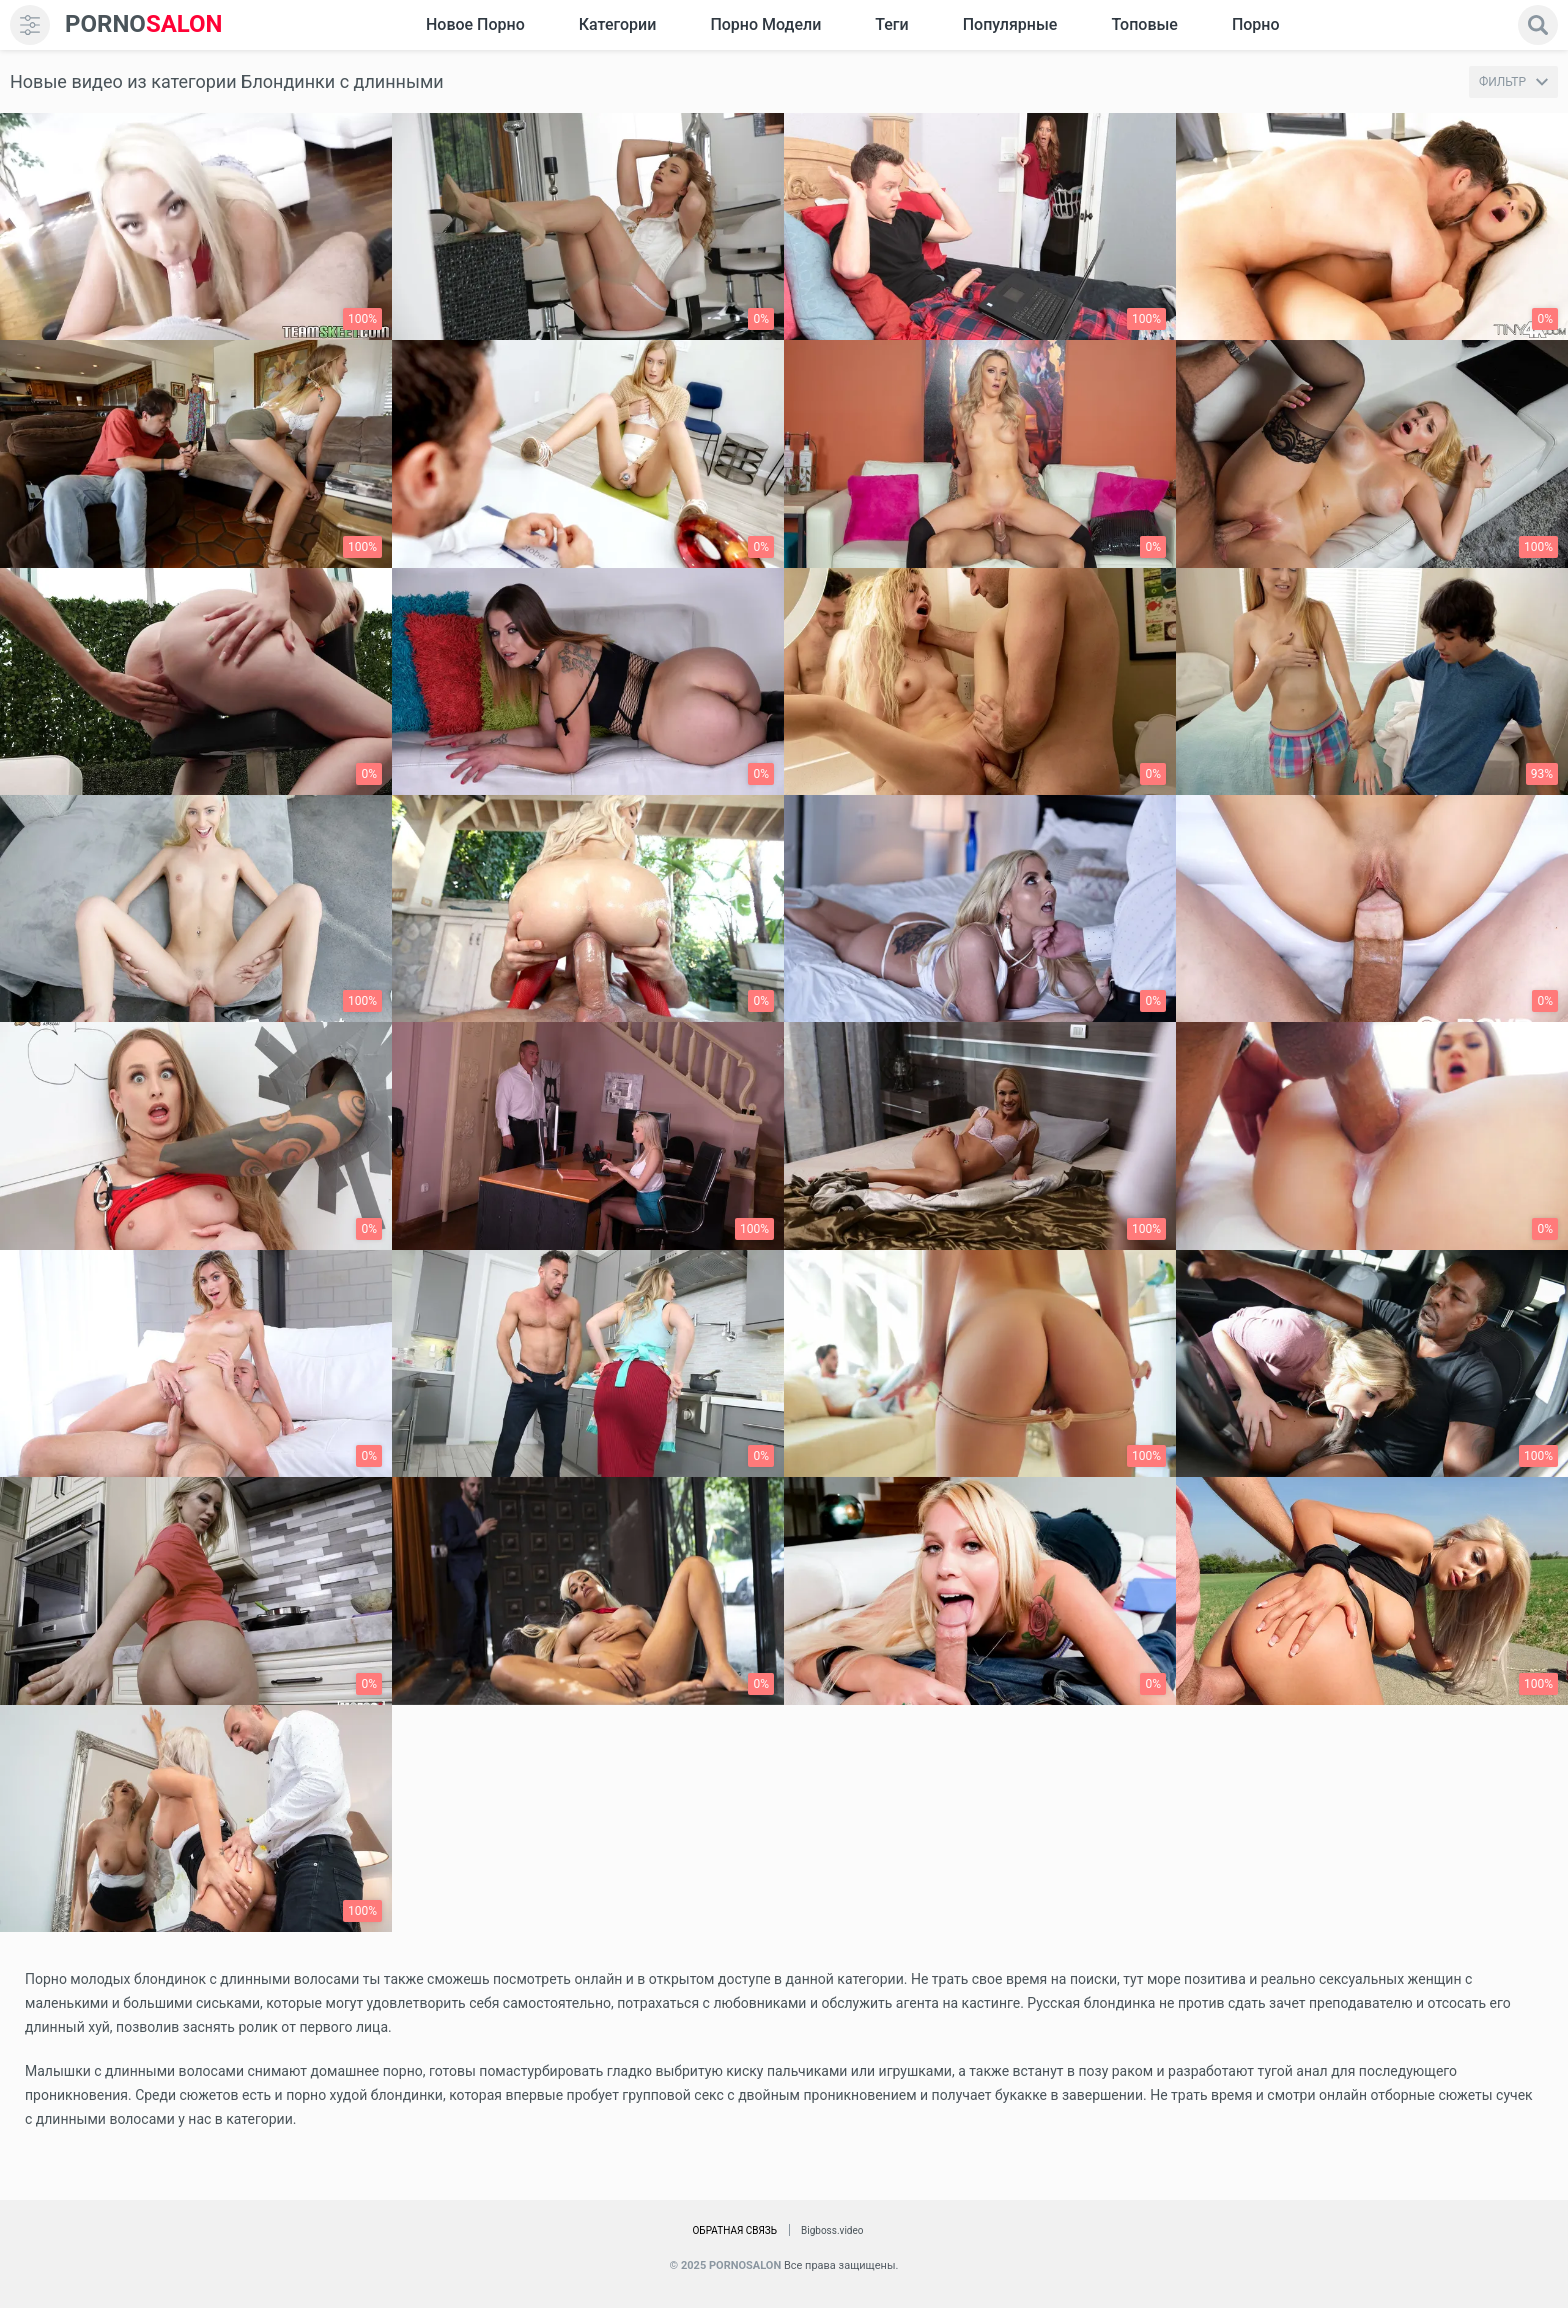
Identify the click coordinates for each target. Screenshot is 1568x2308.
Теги (891, 24)
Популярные (1010, 24)
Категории (618, 24)
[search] (1538, 25)
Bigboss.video (832, 2230)
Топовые (1144, 24)
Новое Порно (475, 24)
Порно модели (765, 24)
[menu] (30, 25)
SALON (144, 24)
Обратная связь (734, 2230)
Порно (1256, 24)
